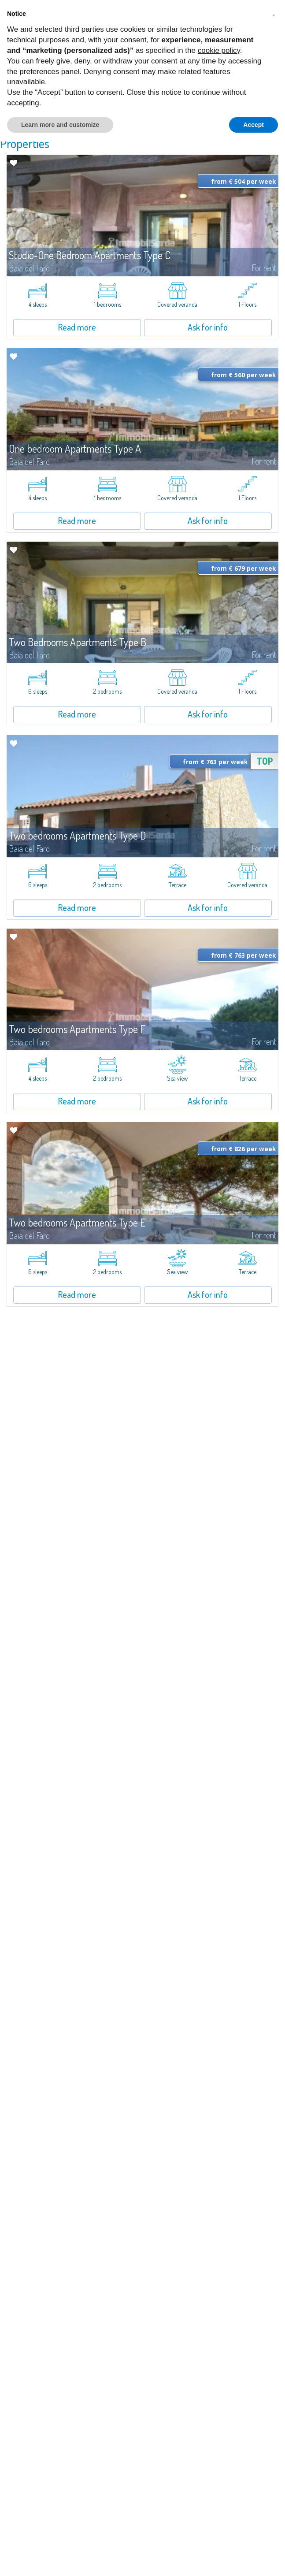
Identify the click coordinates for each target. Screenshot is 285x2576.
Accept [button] (253, 124)
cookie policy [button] (219, 50)
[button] (273, 14)
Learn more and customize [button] (60, 124)
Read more (77, 327)
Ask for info (208, 327)
